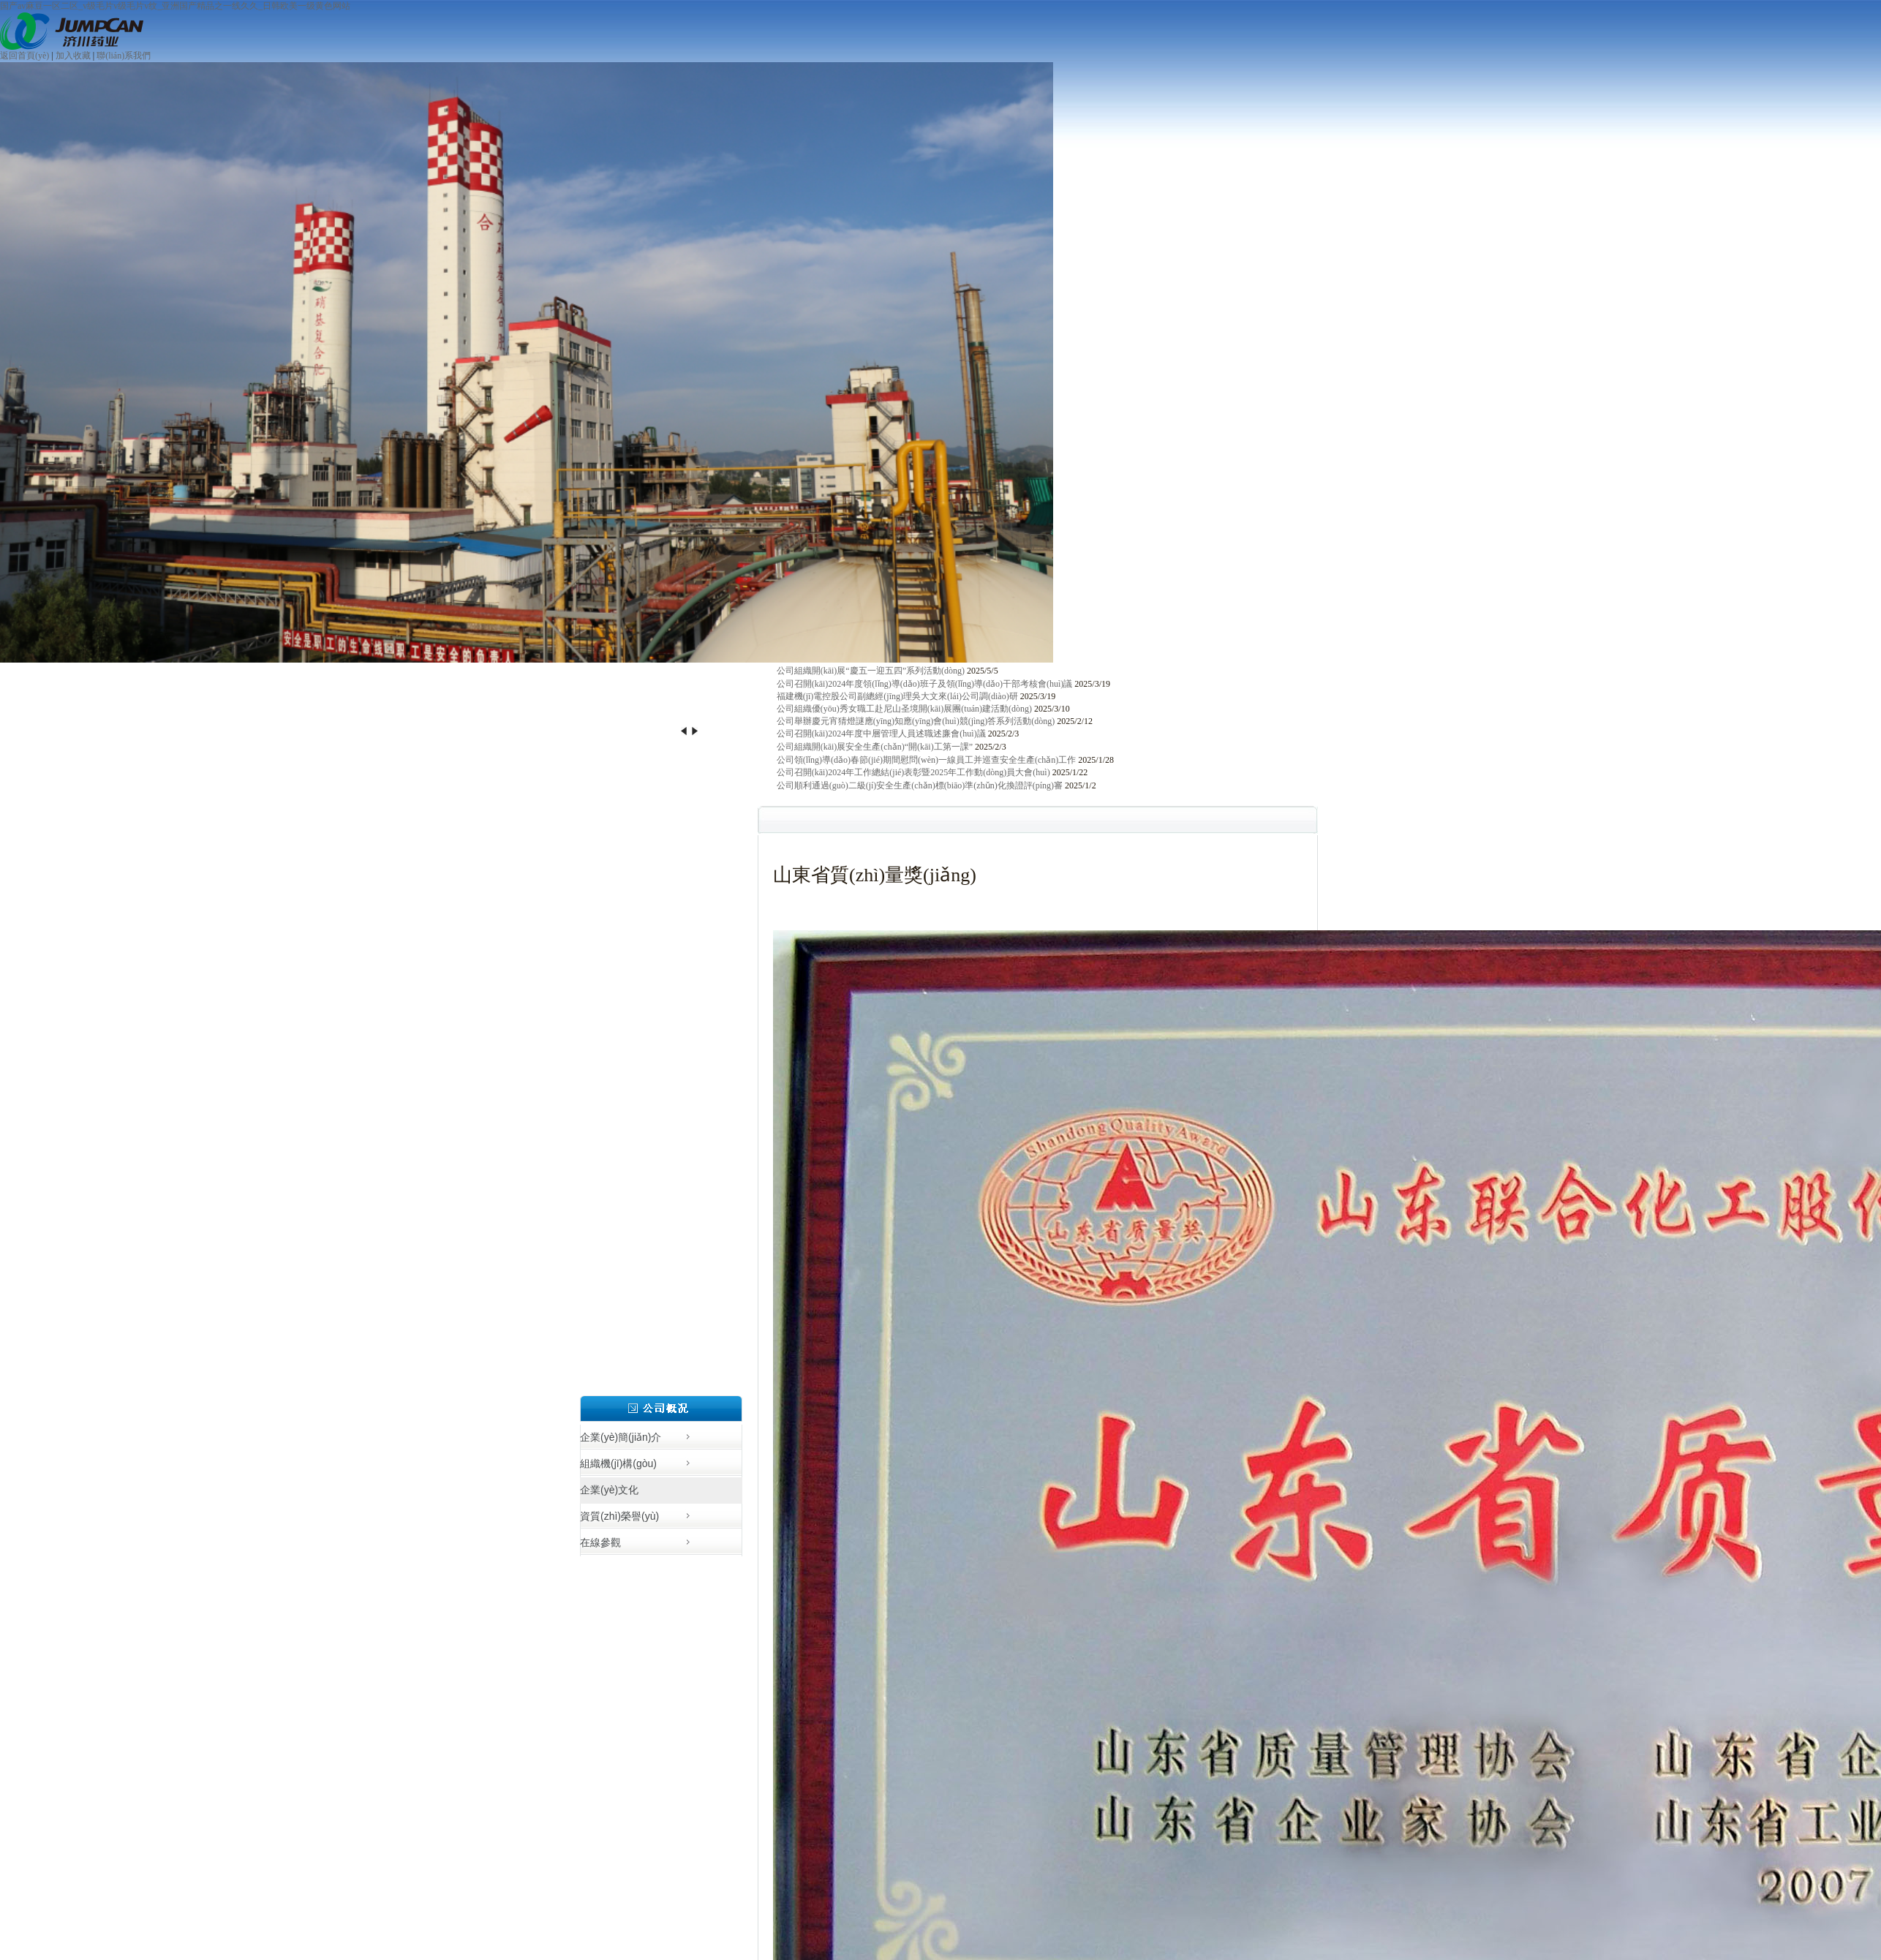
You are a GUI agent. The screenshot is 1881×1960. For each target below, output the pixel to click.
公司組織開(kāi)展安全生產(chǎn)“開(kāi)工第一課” (875, 747)
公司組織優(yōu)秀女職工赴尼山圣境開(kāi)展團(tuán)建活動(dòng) (904, 709)
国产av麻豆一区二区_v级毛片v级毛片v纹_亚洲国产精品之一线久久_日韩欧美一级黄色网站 (175, 6)
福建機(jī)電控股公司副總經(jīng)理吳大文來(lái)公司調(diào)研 (897, 696)
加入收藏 (73, 55)
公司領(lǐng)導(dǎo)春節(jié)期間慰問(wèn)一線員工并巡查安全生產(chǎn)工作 (927, 760)
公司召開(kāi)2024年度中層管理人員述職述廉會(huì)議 (881, 733)
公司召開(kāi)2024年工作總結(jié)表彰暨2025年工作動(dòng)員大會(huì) (913, 772)
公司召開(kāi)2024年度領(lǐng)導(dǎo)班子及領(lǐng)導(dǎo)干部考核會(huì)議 (925, 684)
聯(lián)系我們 (124, 55)
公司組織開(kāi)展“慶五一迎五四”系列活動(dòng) (871, 671)
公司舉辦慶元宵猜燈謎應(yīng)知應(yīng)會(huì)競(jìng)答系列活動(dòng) (916, 721)
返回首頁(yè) (24, 55)
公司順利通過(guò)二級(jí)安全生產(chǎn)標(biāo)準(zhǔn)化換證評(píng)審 (920, 785)
